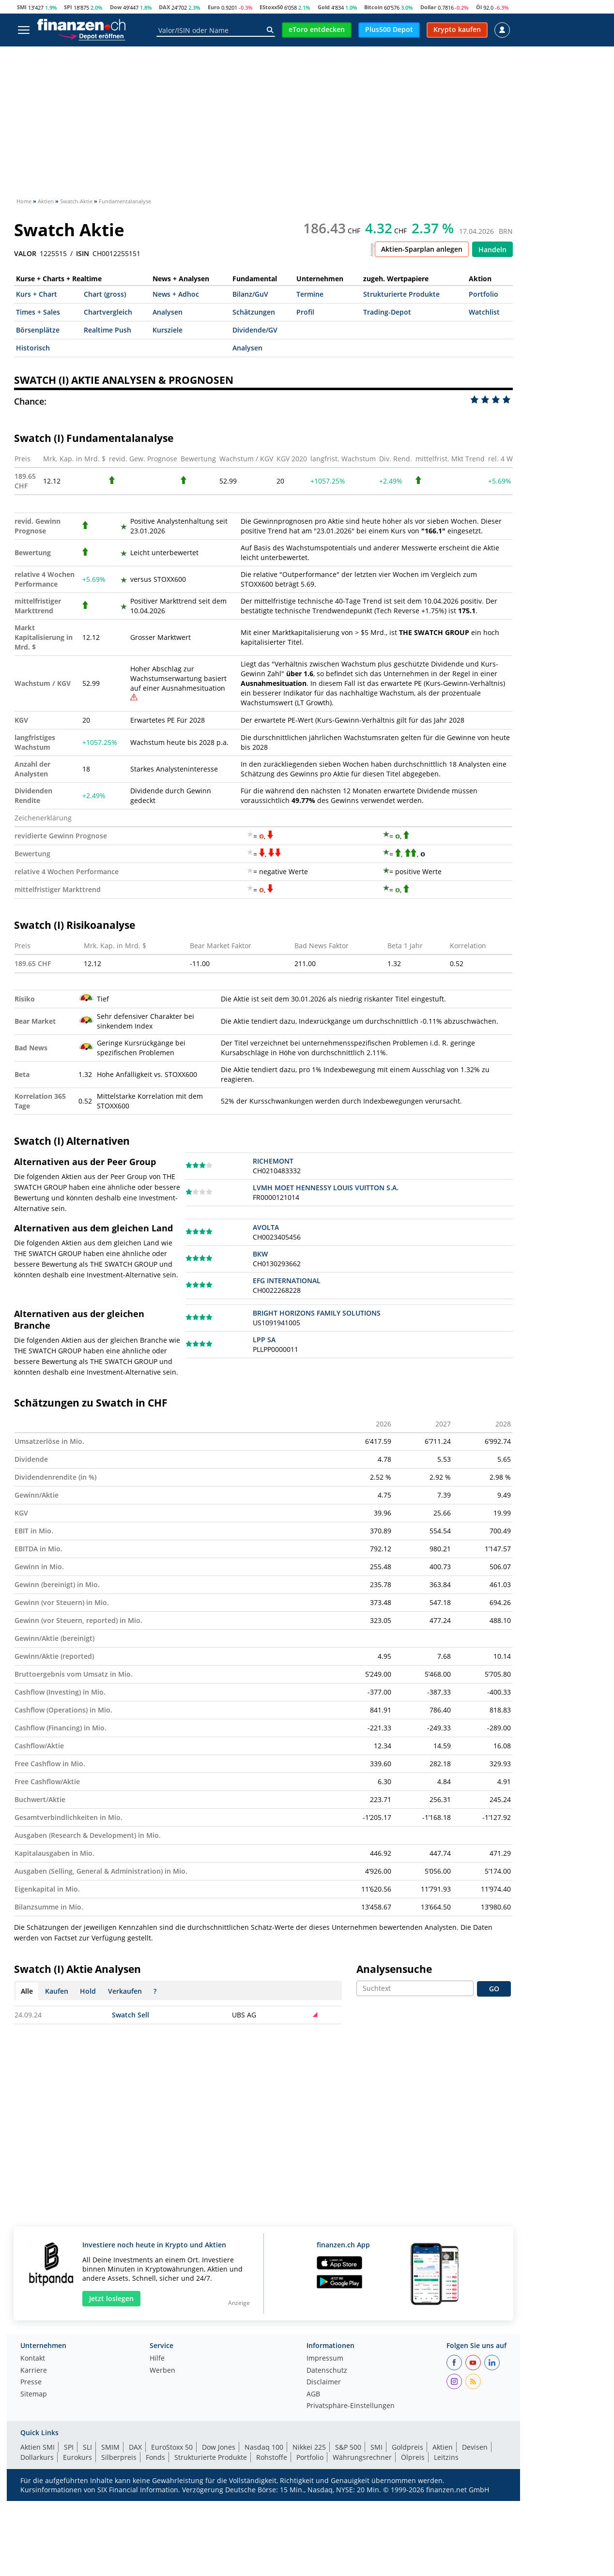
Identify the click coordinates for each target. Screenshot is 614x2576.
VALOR (25, 253)
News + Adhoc (176, 294)
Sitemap (33, 2394)
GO (494, 1988)
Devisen (390, 54)
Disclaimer (324, 2382)
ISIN (82, 253)
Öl (479, 7)
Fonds (134, 54)
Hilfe (157, 2359)
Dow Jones (218, 2447)
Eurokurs (77, 2457)
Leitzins (446, 2457)
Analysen (168, 312)
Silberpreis (119, 2457)
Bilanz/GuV (250, 294)
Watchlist (484, 312)
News (63, 54)
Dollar (428, 7)
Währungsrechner (362, 2457)
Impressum (325, 2359)
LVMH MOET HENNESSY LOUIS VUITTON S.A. (326, 1187)
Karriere (33, 2371)
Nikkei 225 (309, 2447)
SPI (68, 7)
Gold (324, 7)
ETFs (166, 54)
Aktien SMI (37, 2447)
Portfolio (483, 294)
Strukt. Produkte (284, 54)
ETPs (196, 54)
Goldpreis (407, 2447)
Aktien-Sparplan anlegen (421, 249)
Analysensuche (394, 1969)
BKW (260, 1253)
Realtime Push (107, 329)
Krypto (229, 54)
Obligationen (440, 54)
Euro (214, 7)
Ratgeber (493, 54)
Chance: (30, 401)
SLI (87, 2447)
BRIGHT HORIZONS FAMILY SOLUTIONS (317, 1313)
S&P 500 (348, 2447)
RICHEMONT (273, 1161)
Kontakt (32, 2359)
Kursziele (168, 329)
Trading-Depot (387, 312)
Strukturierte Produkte (401, 294)
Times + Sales (38, 312)
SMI (22, 7)
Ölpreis (413, 2457)
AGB (313, 2394)
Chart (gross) (105, 294)
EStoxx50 (271, 7)
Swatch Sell (130, 2014)
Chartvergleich (108, 312)
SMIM (110, 2447)
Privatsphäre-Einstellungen (351, 2406)
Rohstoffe (345, 54)
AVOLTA (266, 1227)
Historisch (33, 347)
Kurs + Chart (36, 294)
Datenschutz (327, 2371)
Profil (305, 312)
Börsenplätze (38, 329)
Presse (31, 2382)
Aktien (29, 54)
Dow (116, 7)
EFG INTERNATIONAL (287, 1280)
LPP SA (264, 1339)
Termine (309, 294)
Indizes (99, 54)
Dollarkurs (37, 2457)
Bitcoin (373, 7)
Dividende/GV (254, 329)
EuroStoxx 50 (172, 2447)
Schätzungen (253, 312)
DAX (164, 7)
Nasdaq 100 (264, 2447)
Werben (162, 2371)
